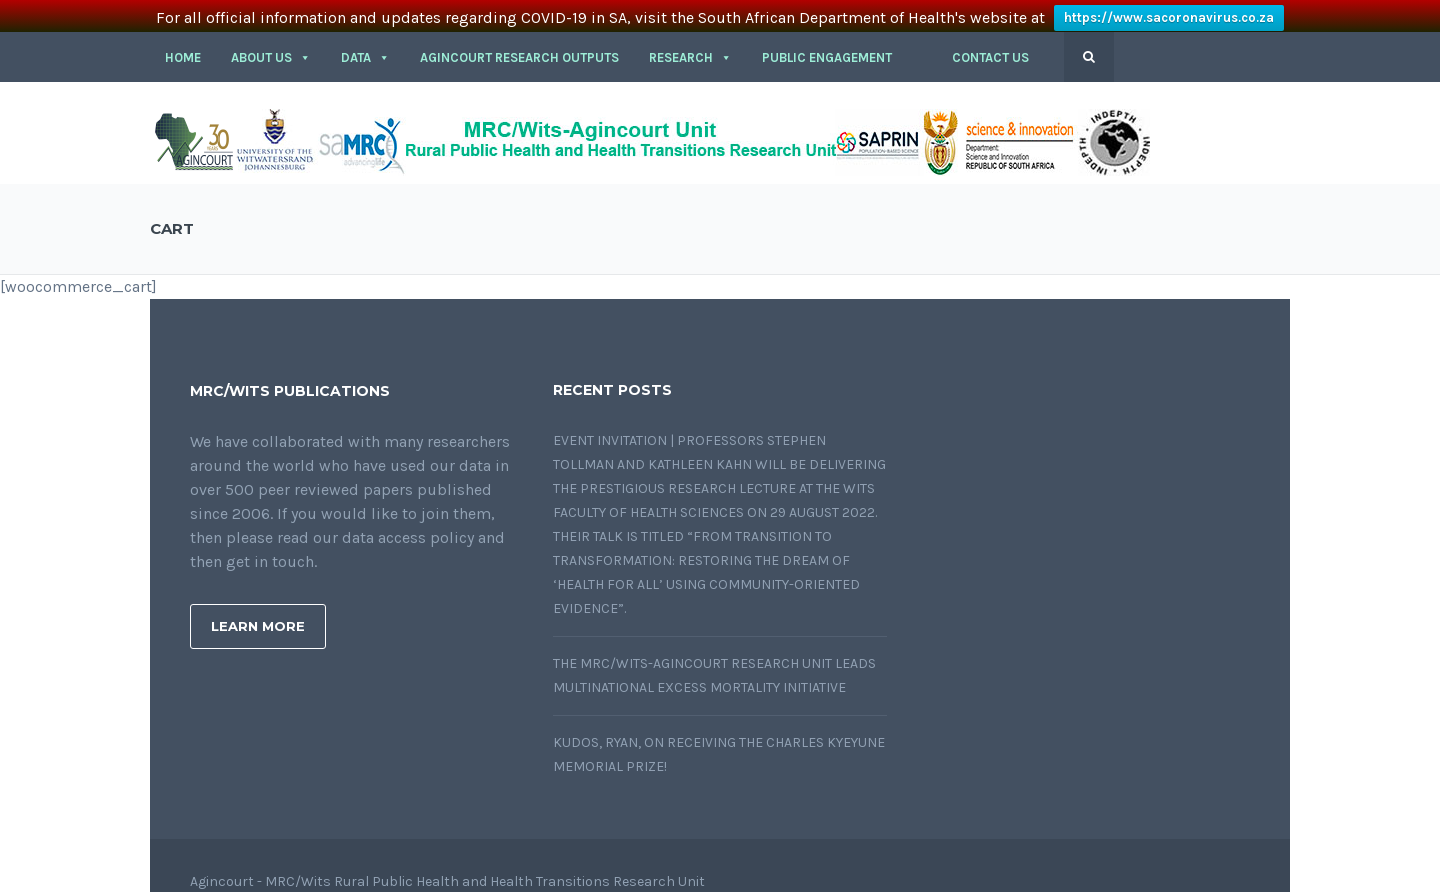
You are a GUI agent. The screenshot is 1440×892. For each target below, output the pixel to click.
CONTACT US (990, 41)
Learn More (258, 610)
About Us (271, 41)
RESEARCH (690, 41)
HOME (183, 41)
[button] (922, 42)
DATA (365, 41)
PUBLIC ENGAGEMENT (827, 41)
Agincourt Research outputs (519, 41)
